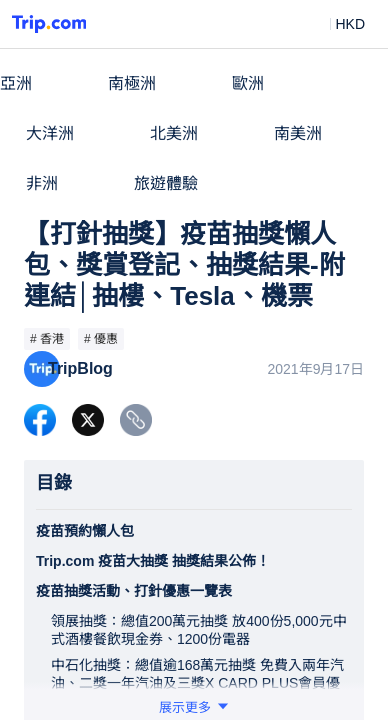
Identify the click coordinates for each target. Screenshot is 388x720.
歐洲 (248, 83)
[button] (335, 24)
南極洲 (132, 83)
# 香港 (47, 339)
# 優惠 (101, 339)
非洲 (42, 183)
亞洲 (16, 83)
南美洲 (298, 133)
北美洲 (174, 133)
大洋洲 (50, 133)
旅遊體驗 (166, 183)
